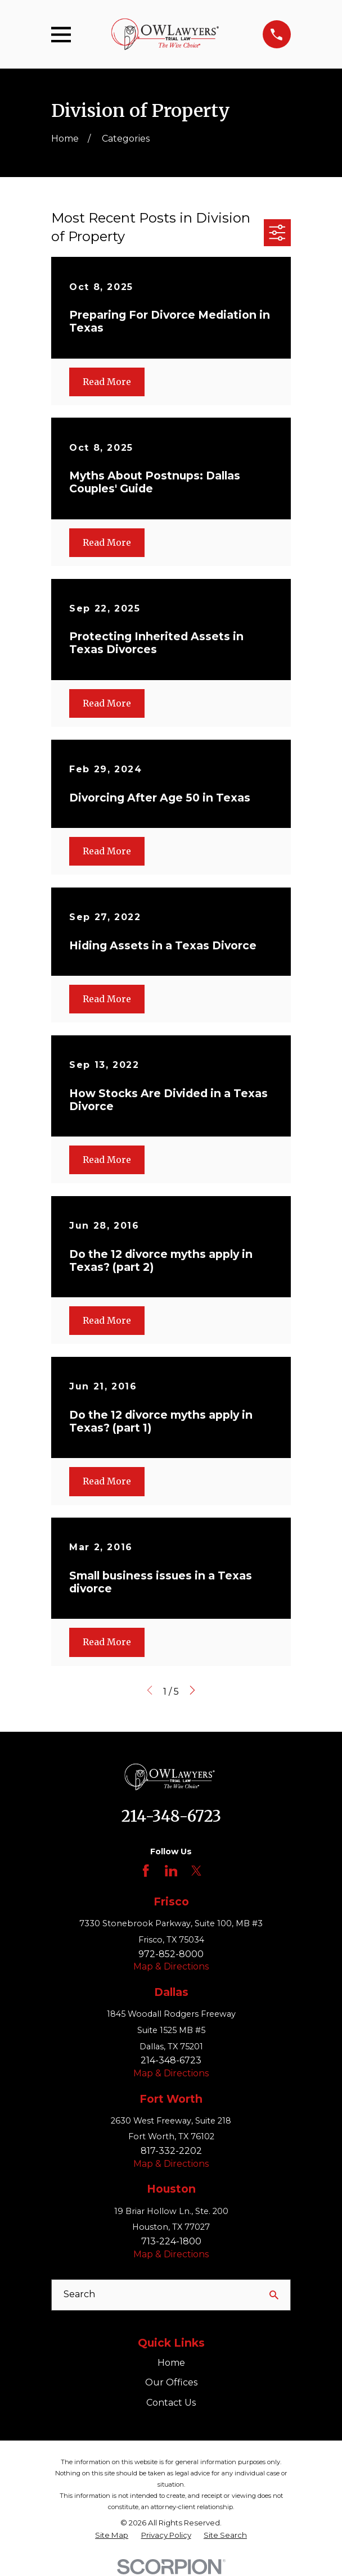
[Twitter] (196, 1870)
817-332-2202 (171, 2150)
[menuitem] (111, 2535)
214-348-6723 (171, 1816)
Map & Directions (171, 1966)
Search (79, 2294)
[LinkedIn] (171, 1870)
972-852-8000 (171, 1954)
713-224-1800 (171, 2241)
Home (171, 2362)
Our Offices (171, 2382)
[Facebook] (146, 1870)
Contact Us (171, 2402)
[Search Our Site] (273, 2294)
